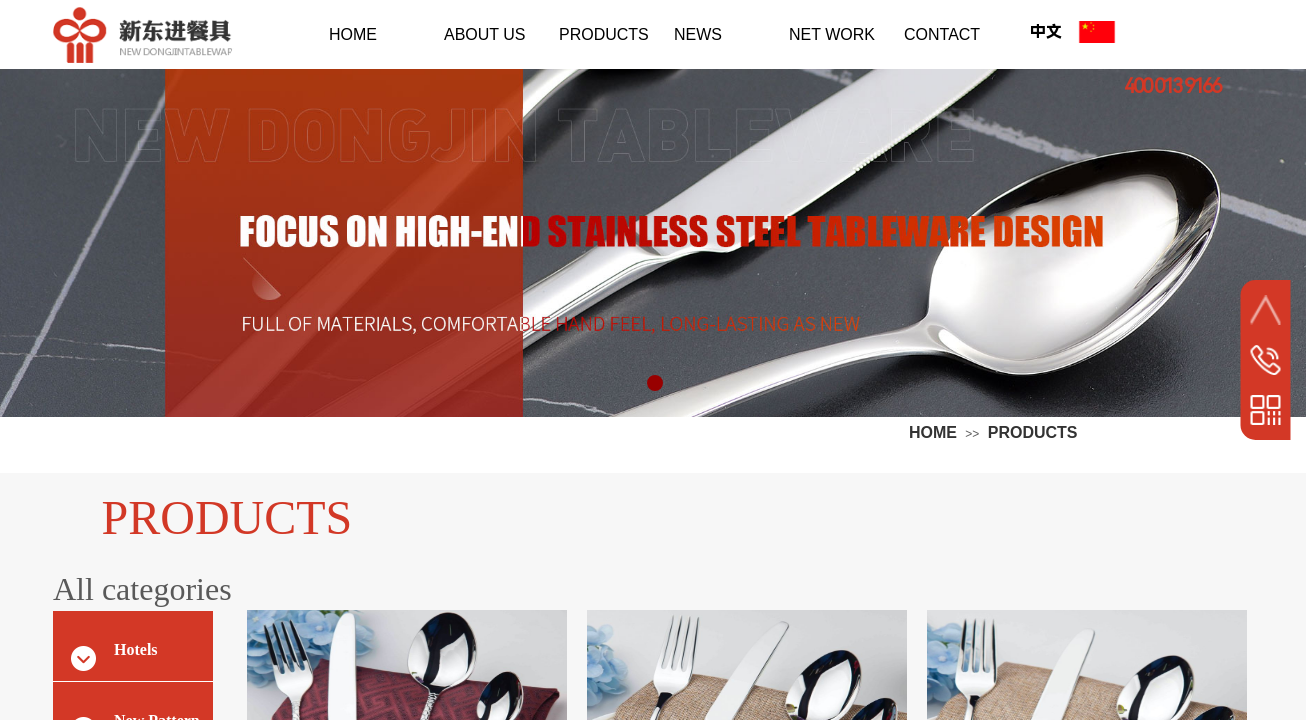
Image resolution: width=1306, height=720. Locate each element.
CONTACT (942, 34)
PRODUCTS (1033, 432)
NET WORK (832, 34)
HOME (933, 432)
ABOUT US (485, 34)
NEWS (698, 34)
